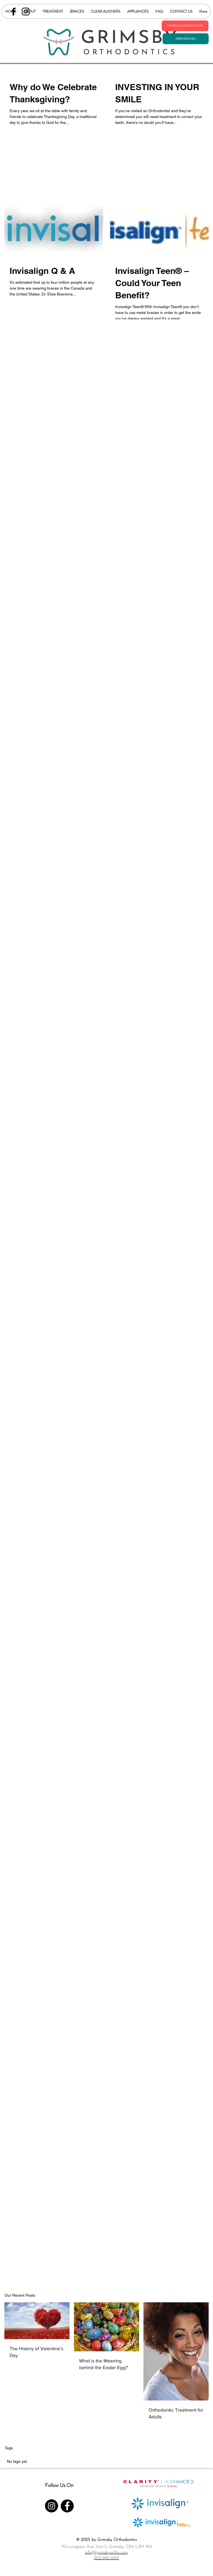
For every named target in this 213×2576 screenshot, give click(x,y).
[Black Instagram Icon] (25, 11)
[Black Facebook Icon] (13, 11)
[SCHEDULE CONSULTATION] (185, 25)
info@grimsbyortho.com (106, 2552)
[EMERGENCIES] (186, 38)
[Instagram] (51, 2505)
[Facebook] (67, 2505)
